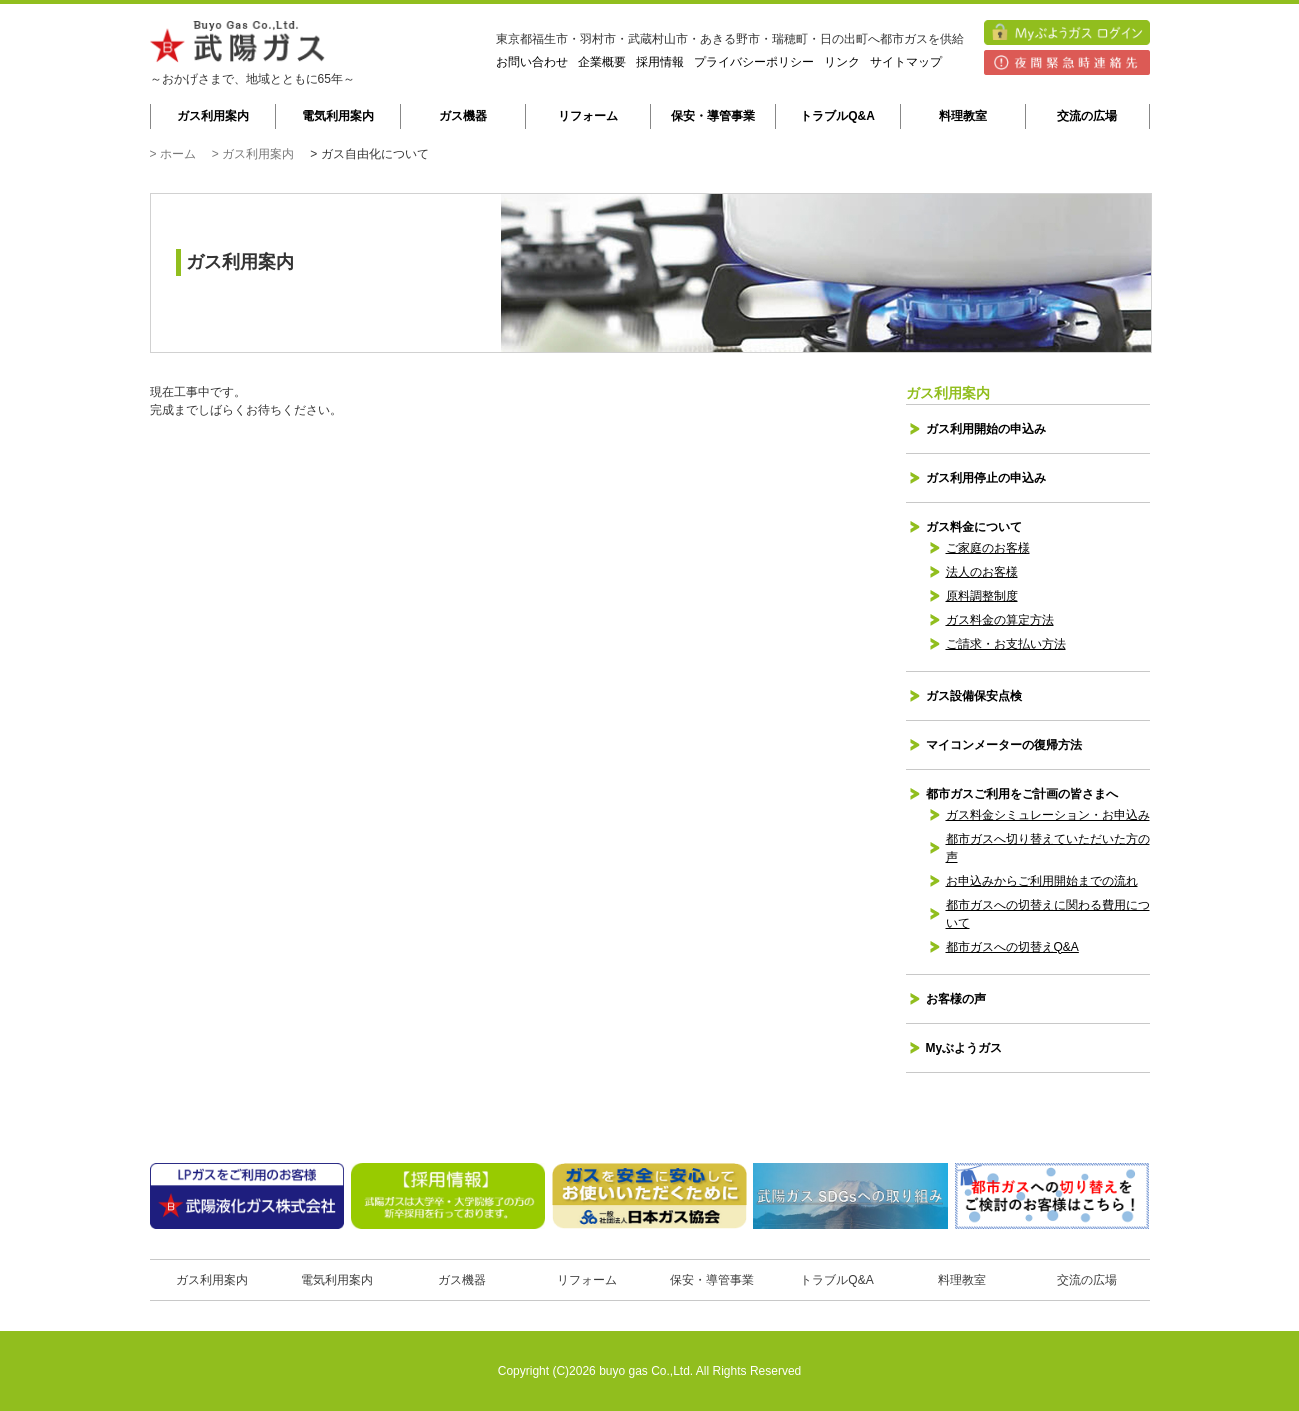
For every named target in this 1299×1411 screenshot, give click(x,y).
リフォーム (588, 116)
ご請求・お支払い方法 (1006, 644)
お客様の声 (956, 999)
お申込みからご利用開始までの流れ (1042, 881)
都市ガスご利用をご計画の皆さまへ (1022, 794)
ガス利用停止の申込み (986, 478)
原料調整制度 (982, 596)
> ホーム (173, 154)
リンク (842, 62)
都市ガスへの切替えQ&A (1012, 947)
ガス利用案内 (213, 116)
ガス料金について (974, 527)
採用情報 (660, 62)
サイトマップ (906, 62)
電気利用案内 (338, 116)
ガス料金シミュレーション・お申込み (1048, 815)
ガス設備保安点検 (974, 696)
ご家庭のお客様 (988, 548)
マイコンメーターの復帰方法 (1004, 745)
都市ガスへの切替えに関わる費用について (1048, 914)
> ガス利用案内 (253, 154)
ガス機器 (463, 116)
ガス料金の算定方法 (1000, 620)
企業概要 (602, 62)
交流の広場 (1087, 116)
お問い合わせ (532, 62)
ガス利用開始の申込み (986, 429)
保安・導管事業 (713, 116)
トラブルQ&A (837, 116)
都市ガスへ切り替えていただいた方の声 (1048, 848)
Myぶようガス (964, 1048)
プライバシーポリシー (754, 62)
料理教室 (963, 116)
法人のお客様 (982, 572)
